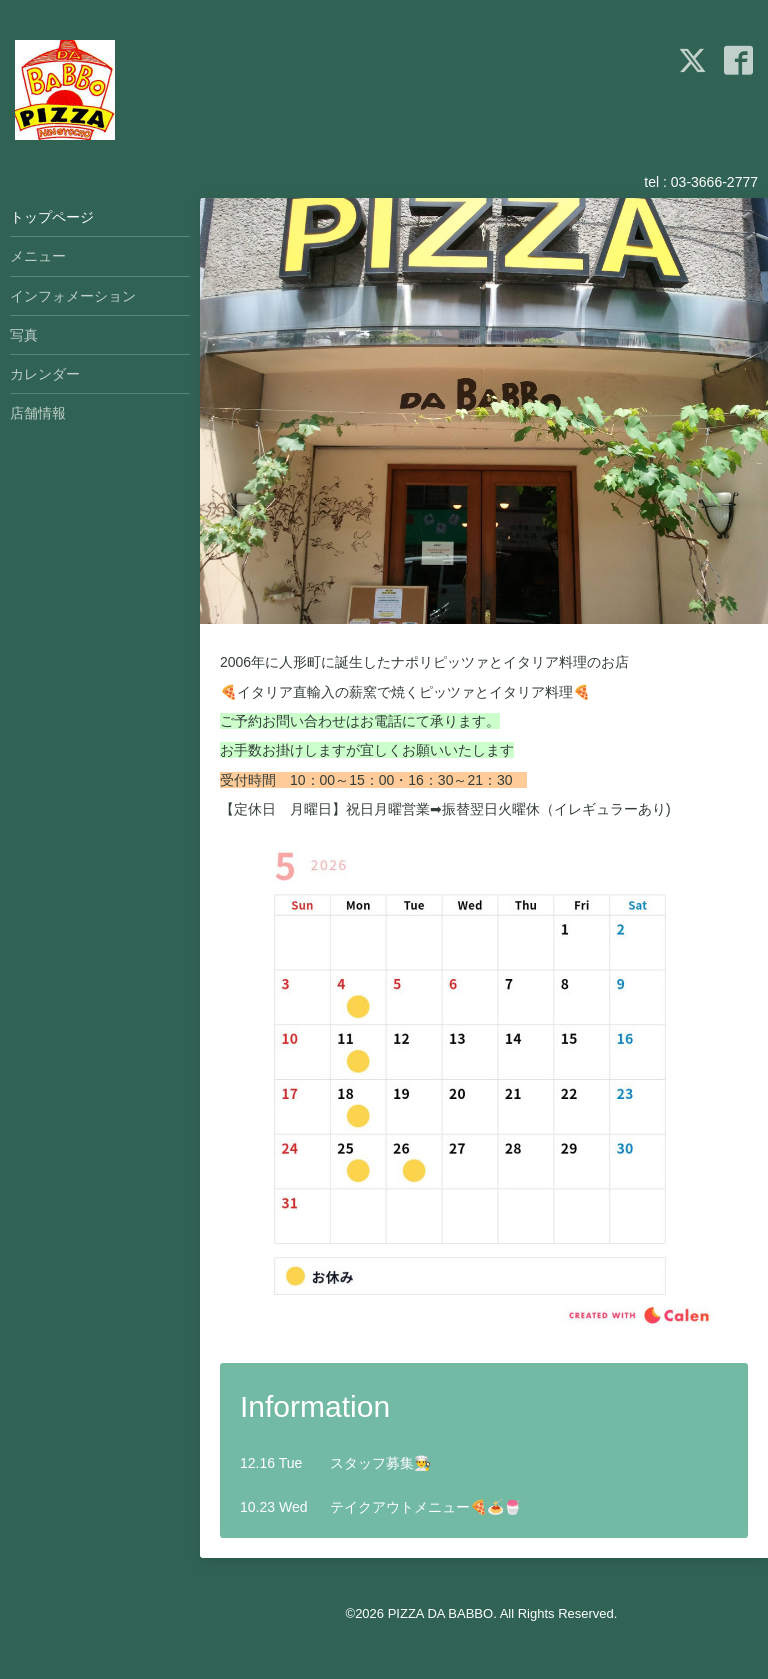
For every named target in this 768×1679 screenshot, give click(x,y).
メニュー (38, 256)
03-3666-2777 (714, 182)
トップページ (52, 217)
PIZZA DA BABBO (440, 1613)
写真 (24, 335)
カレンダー (45, 374)
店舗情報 (38, 413)
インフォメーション (73, 296)
